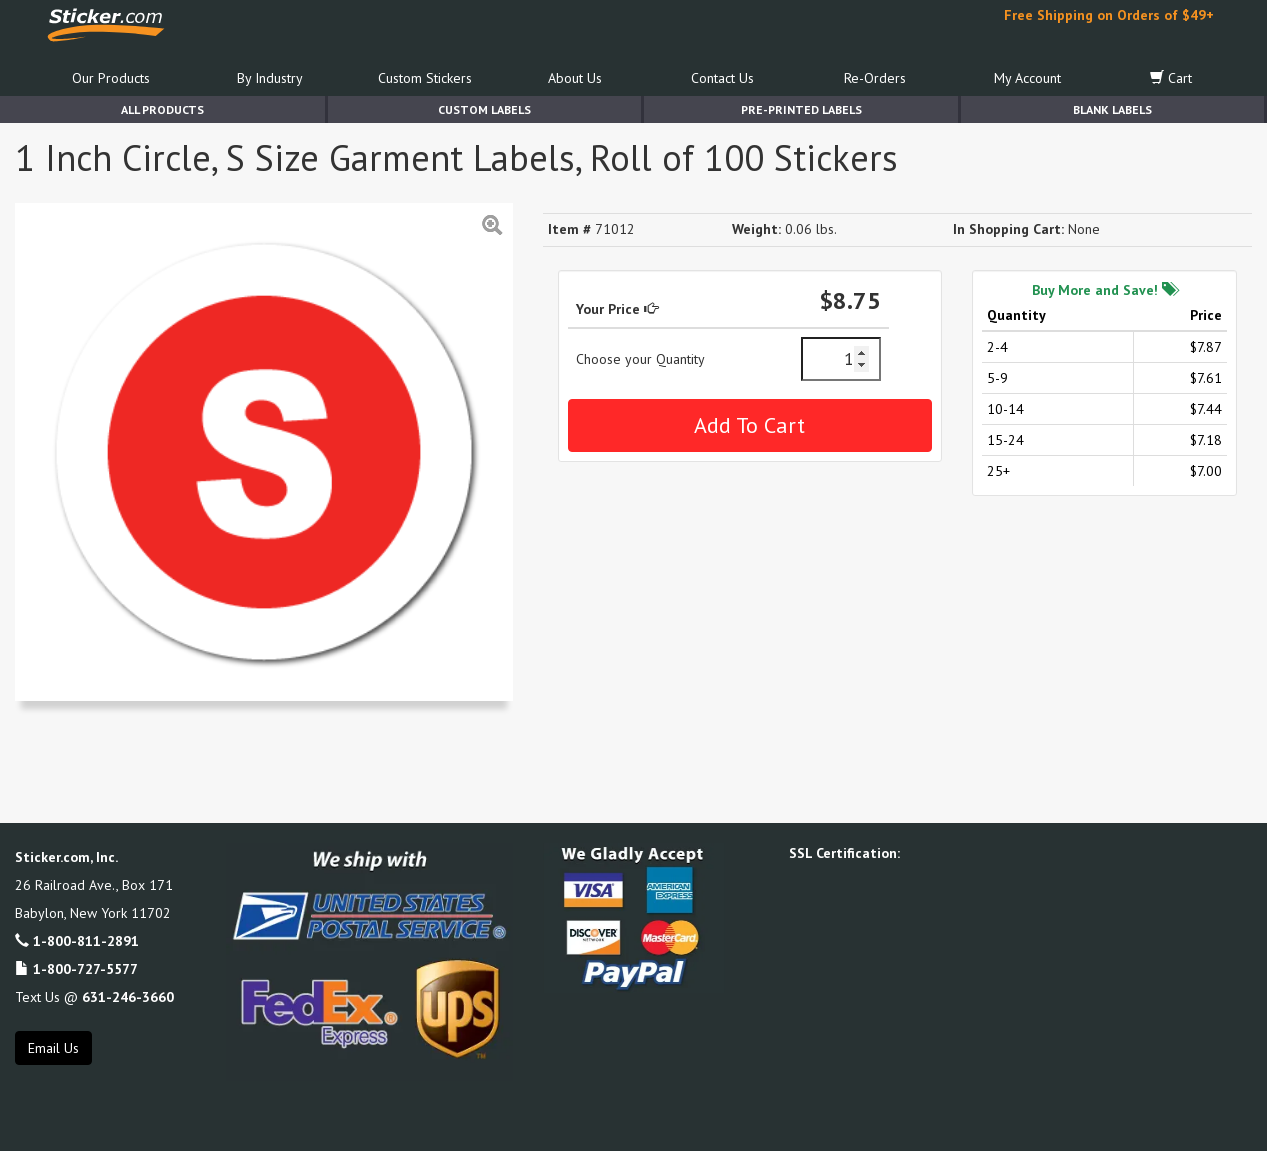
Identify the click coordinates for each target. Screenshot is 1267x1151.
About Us (575, 78)
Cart (1171, 78)
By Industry (270, 78)
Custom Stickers (425, 78)
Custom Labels (484, 109)
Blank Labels (1112, 109)
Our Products (111, 78)
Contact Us (722, 78)
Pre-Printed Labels (801, 109)
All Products (162, 109)
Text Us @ (94, 997)
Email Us (53, 1048)
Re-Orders (875, 78)
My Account (1027, 78)
